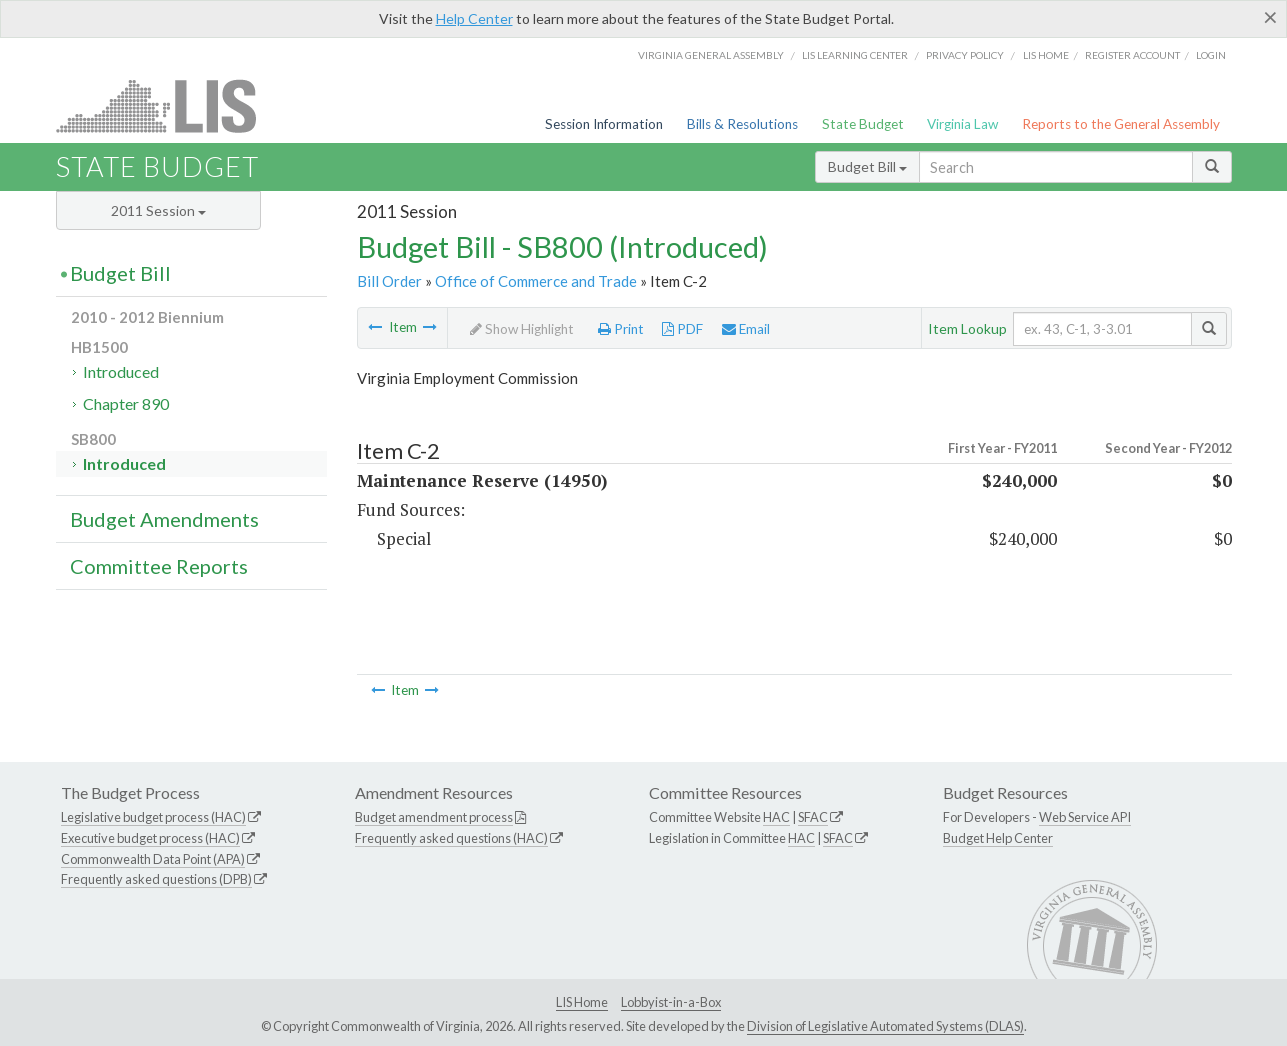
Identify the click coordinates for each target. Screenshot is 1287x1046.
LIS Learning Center (855, 55)
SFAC (813, 817)
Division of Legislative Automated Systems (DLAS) (885, 1026)
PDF (682, 329)
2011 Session (158, 210)
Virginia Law (962, 124)
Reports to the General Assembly (1121, 124)
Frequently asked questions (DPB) (156, 879)
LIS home (1046, 55)
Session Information (604, 124)
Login (1211, 55)
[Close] (1270, 17)
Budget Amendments (164, 519)
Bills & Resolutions (742, 124)
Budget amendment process (434, 817)
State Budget (863, 124)
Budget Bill (867, 166)
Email (746, 329)
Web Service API (1085, 817)
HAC (776, 817)
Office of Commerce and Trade (536, 281)
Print (621, 329)
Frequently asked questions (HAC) (451, 838)
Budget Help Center (998, 838)
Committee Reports (159, 566)
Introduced (121, 371)
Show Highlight (522, 329)
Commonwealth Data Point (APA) (153, 859)
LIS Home (582, 1002)
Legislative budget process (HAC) (153, 817)
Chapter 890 (126, 403)
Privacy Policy (965, 55)
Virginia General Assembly (711, 55)
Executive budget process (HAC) (150, 838)
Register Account (1132, 55)
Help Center (474, 18)
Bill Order (389, 281)
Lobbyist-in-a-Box (671, 1002)
